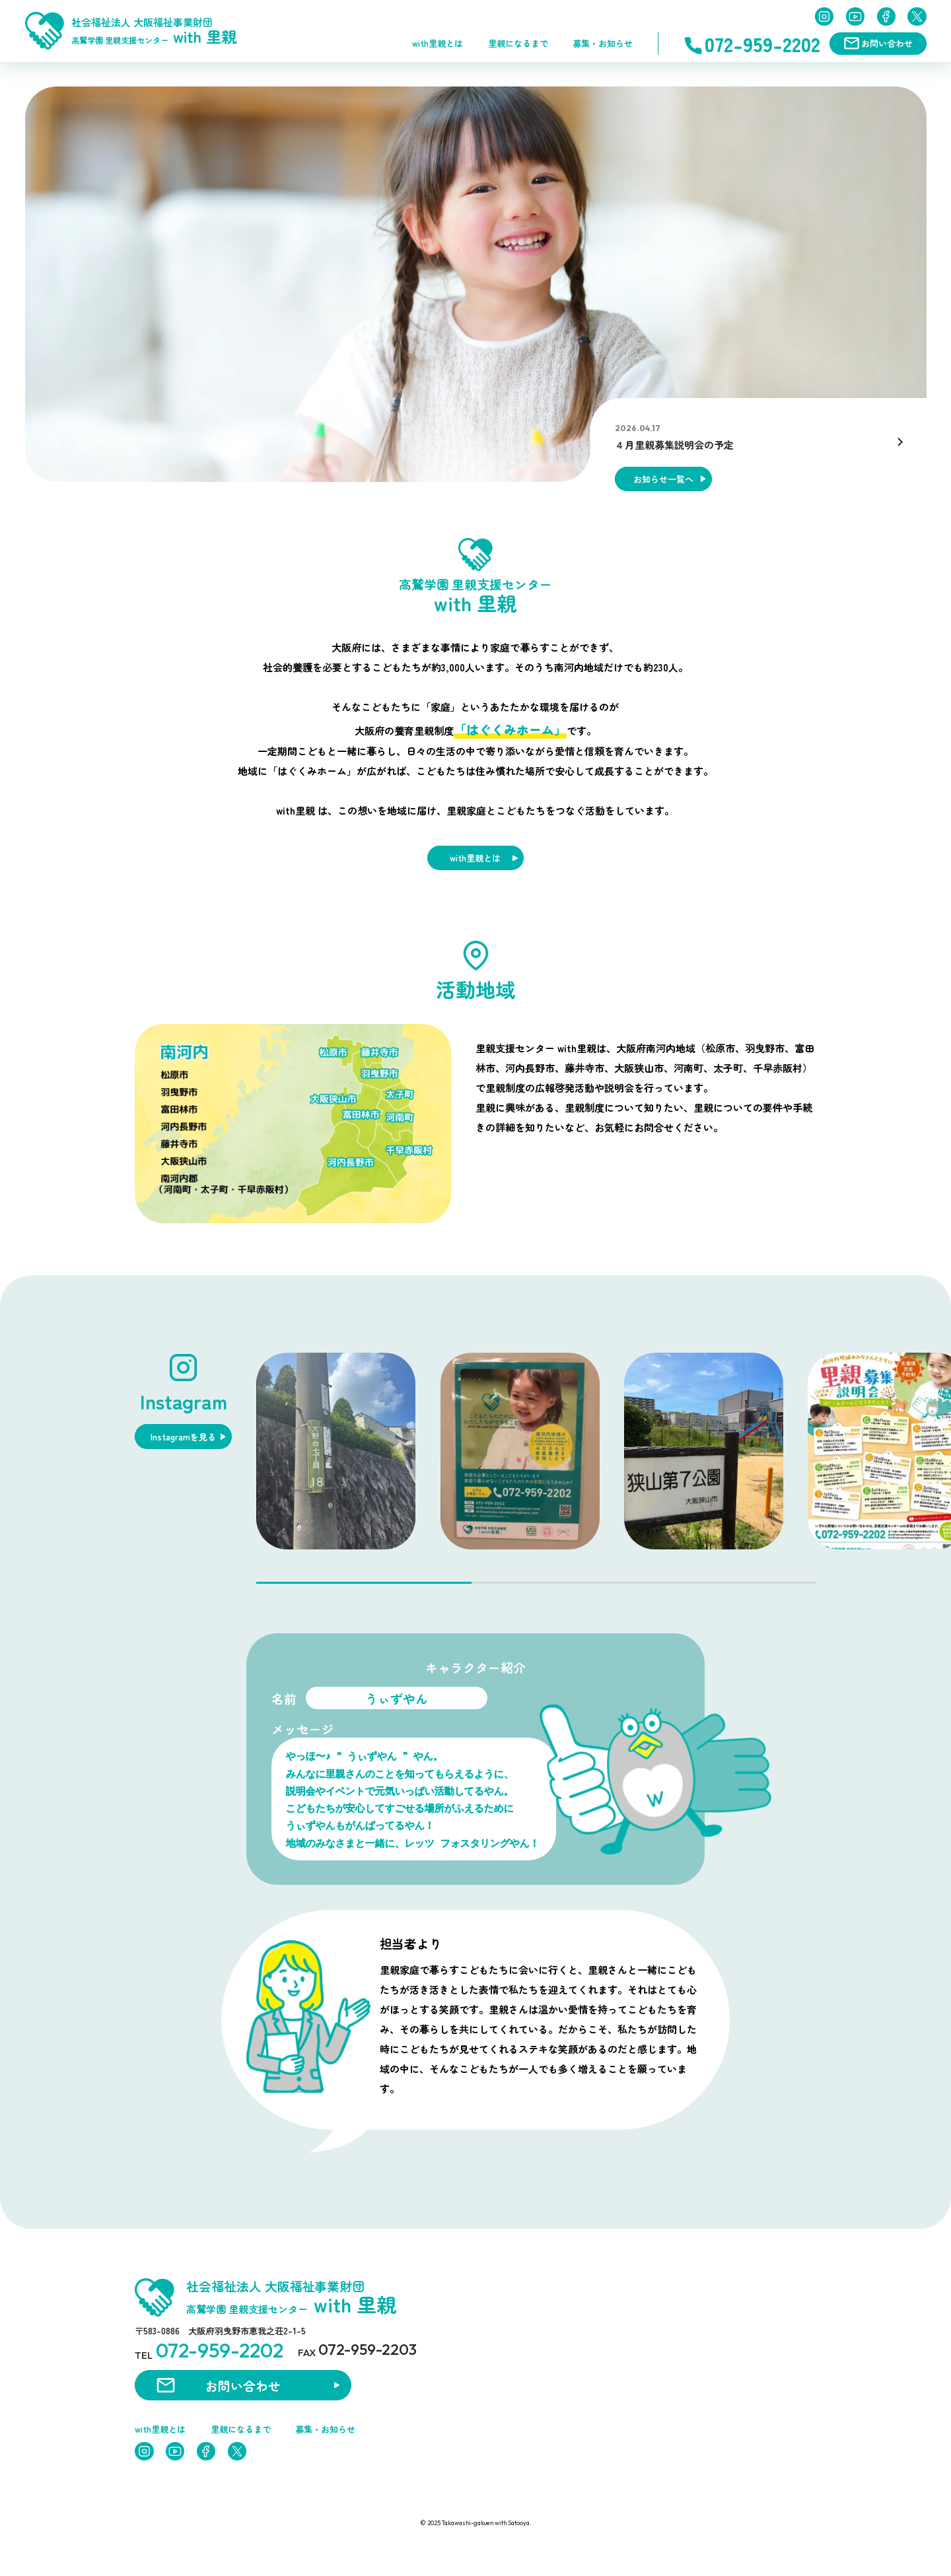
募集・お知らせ (603, 43)
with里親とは (437, 43)
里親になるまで (518, 43)
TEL (209, 2350)
